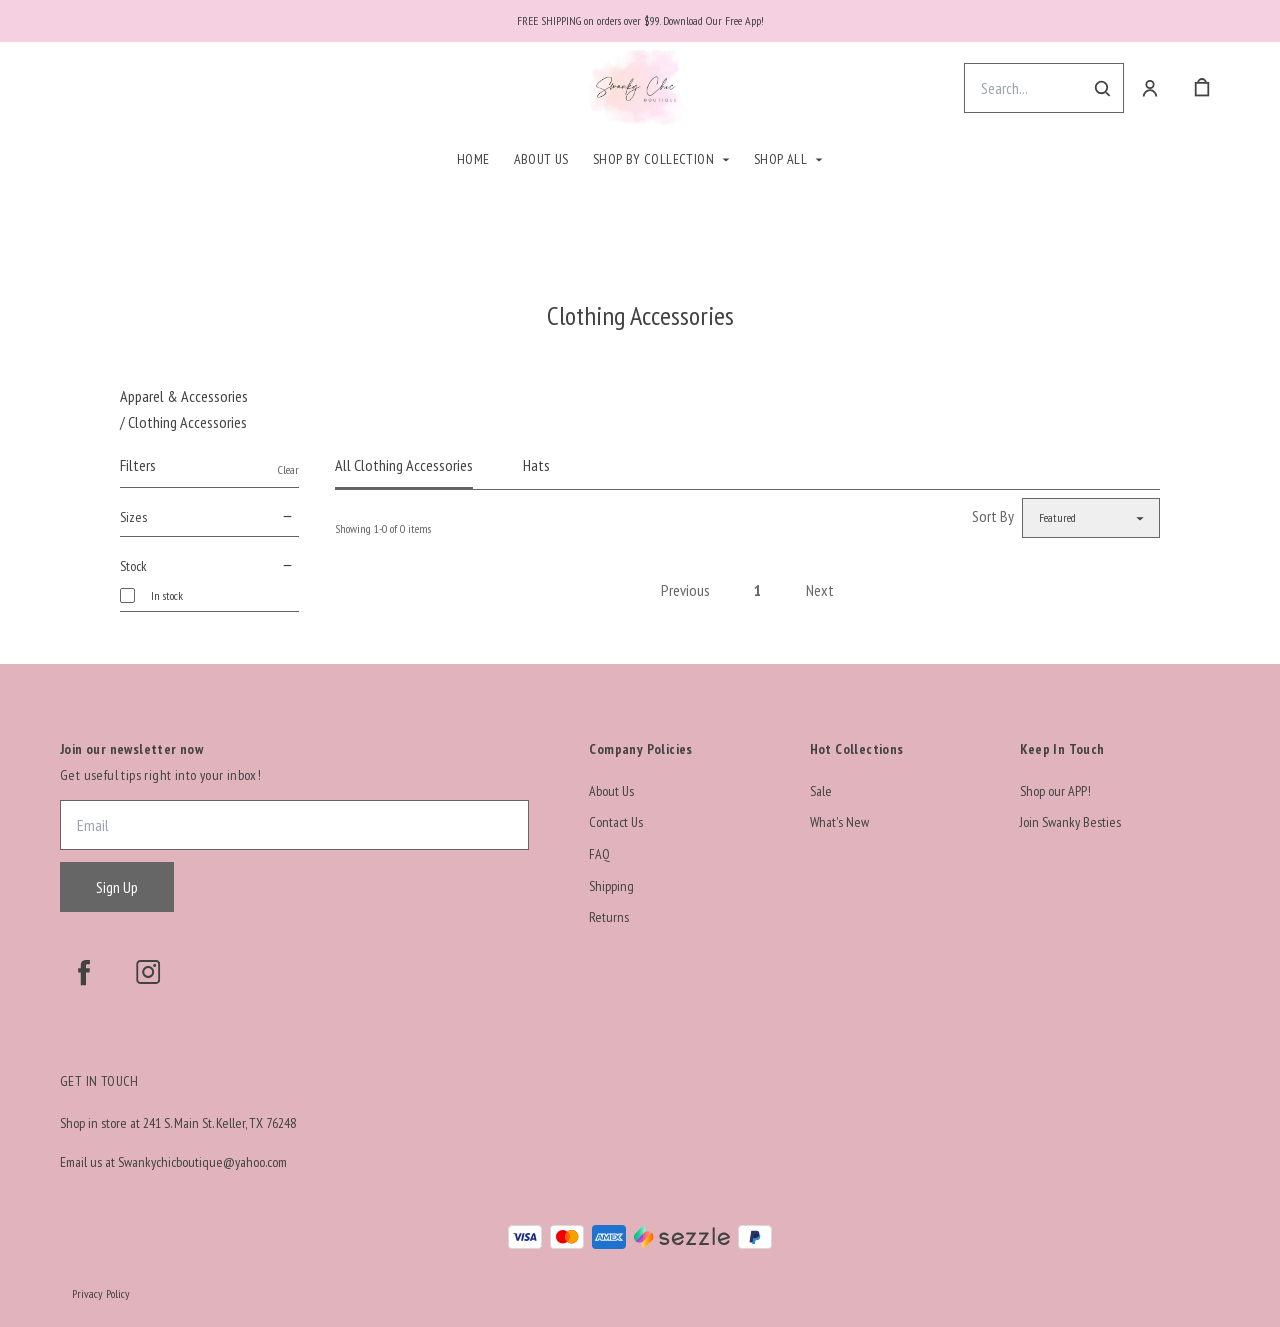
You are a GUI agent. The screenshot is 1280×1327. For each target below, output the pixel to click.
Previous (685, 590)
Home (473, 159)
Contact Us (616, 822)
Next (820, 590)
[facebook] (84, 972)
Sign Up (117, 887)
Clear (288, 469)
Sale (821, 791)
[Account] (1150, 88)
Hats (536, 465)
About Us (541, 159)
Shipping (611, 886)
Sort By (993, 516)
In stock (167, 595)
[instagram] (148, 972)
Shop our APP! (1055, 791)
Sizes (209, 517)
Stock (209, 566)
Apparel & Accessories (184, 396)
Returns (609, 917)
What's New (839, 822)
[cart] (1202, 88)
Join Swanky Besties (1070, 822)
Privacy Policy (101, 1293)
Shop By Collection (653, 159)
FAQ (599, 854)
